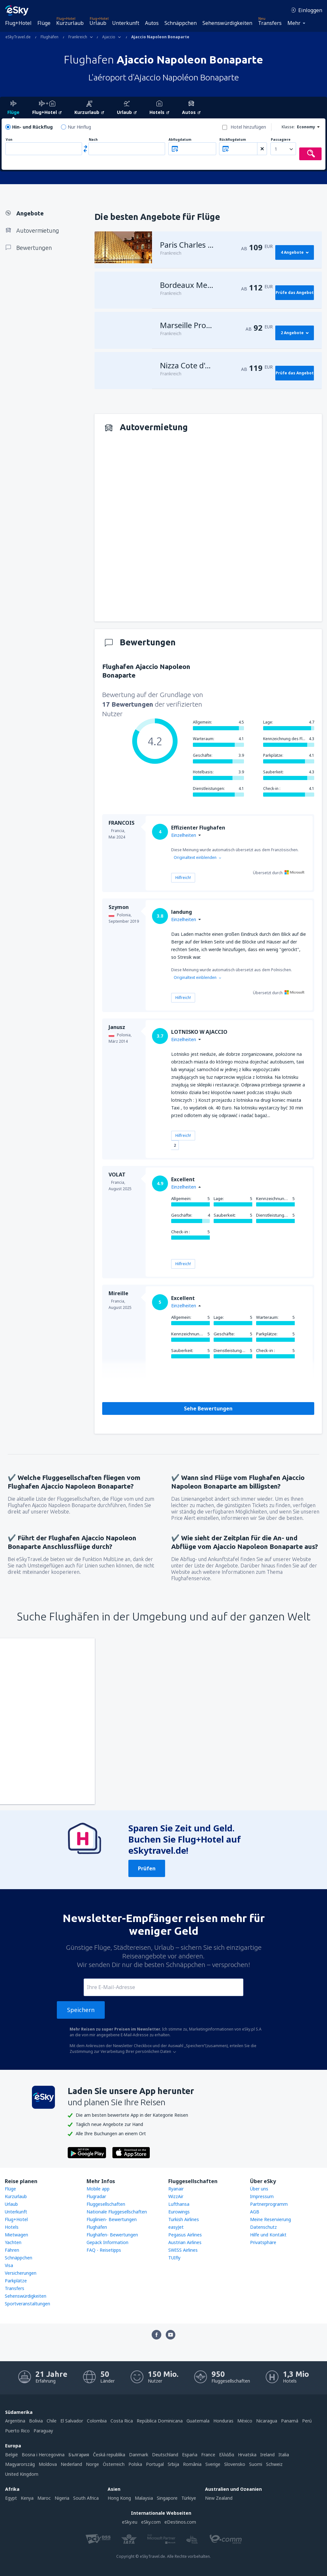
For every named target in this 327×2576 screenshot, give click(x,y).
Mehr (293, 22)
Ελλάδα (226, 2455)
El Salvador (71, 2421)
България (78, 2455)
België (11, 2455)
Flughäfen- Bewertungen (112, 2235)
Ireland (267, 2455)
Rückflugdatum (232, 140)
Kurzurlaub (70, 22)
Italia (283, 2455)
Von (9, 140)
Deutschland (165, 2455)
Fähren (12, 2250)
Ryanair (176, 2189)
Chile (52, 2421)
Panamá (289, 2421)
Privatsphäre (263, 2242)
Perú (307, 2421)
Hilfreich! (183, 877)
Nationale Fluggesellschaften (117, 2212)
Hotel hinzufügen (248, 127)
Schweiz (274, 2464)
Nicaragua (266, 2421)
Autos (152, 22)
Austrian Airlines (185, 2242)
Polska (135, 2464)
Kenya (27, 2498)
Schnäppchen (180, 22)
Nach (93, 140)
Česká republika (109, 2455)
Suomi (255, 2464)
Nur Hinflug (79, 127)
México (244, 2421)
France (208, 2455)
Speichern (81, 2010)
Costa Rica (121, 2421)
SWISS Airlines (183, 2250)
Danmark (138, 2455)
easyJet (176, 2227)
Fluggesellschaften (106, 2204)
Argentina (15, 2421)
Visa (9, 2265)
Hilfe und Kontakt (268, 2235)
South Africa (86, 2498)
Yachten (13, 2242)
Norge (92, 2464)
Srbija (173, 2464)
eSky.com (151, 2522)
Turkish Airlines (183, 2219)
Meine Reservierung (270, 2219)
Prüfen (147, 1868)
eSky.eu (129, 2522)
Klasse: (288, 127)
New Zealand (218, 2498)
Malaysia (144, 2498)
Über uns (259, 2189)
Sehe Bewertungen (208, 1408)
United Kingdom (21, 2474)
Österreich (114, 2464)
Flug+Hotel (18, 22)
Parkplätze (16, 2281)
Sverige (212, 2464)
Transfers (270, 22)
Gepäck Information (107, 2242)
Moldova (48, 2464)
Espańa (189, 2455)
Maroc (44, 2498)
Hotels (12, 2227)
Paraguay (43, 2431)
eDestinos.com (180, 2522)
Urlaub (97, 22)
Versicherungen (20, 2273)
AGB (254, 2212)
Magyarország (20, 2464)
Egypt (11, 2498)
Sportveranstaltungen (27, 2304)
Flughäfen (97, 2227)
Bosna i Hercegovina (43, 2455)
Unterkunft (125, 22)
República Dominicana (160, 2421)
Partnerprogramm (269, 2204)
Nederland (71, 2464)
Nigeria (62, 2498)
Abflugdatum (180, 140)
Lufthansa (178, 2204)
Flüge (43, 22)
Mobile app (98, 2189)
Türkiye (188, 2498)
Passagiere (281, 140)
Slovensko (234, 2464)
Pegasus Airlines (185, 2235)
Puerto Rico (17, 2431)
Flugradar (96, 2196)
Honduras (223, 2421)
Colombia (97, 2421)
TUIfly (174, 2258)
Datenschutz (263, 2227)
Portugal (155, 2464)
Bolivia (36, 2421)
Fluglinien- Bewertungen (112, 2219)
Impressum (262, 2196)
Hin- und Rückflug (32, 127)
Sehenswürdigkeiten (227, 22)
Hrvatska (247, 2455)
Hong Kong (119, 2498)
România (192, 2464)
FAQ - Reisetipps (104, 2250)
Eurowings (179, 2212)
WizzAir (175, 2196)
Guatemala (197, 2421)
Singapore (167, 2498)
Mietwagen (16, 2235)
